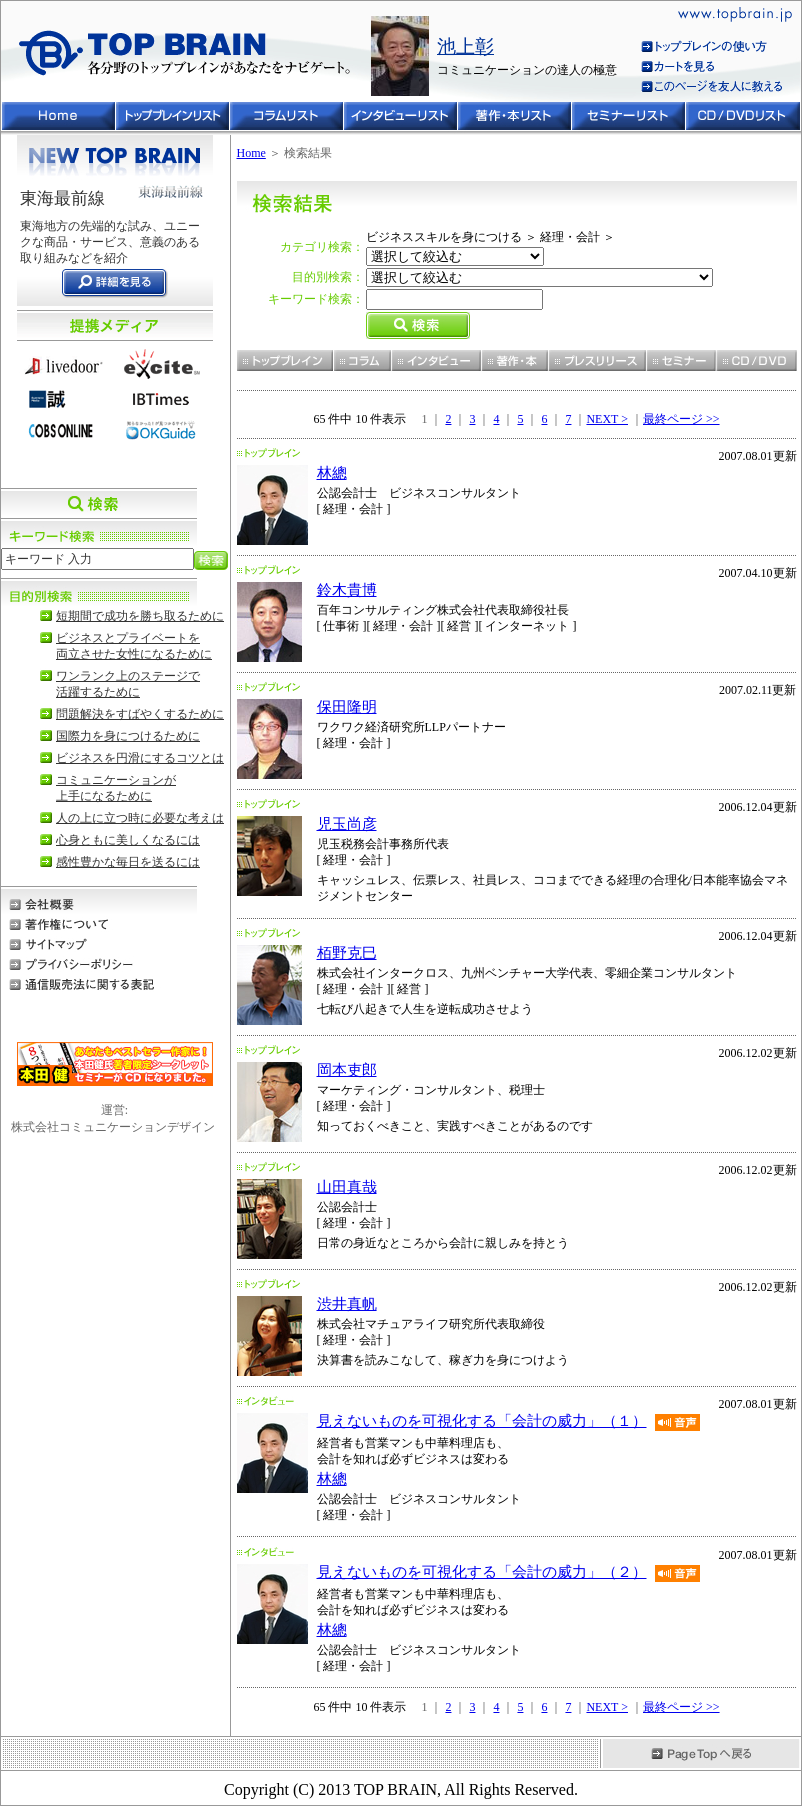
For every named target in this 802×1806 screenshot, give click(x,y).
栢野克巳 (347, 953)
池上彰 (465, 46)
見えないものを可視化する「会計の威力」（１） (482, 1421)
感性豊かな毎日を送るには (128, 862)
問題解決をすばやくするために (140, 714)
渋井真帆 (347, 1304)
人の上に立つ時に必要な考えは (140, 818)
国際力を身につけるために (128, 736)
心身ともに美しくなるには (128, 840)
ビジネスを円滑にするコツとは (140, 758)
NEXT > (607, 419)
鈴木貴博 (347, 590)
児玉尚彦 (347, 824)
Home (251, 153)
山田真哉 (347, 1187)
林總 (332, 473)
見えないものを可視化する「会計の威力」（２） (482, 1572)
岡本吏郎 (347, 1070)
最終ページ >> (681, 419)
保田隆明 (347, 707)
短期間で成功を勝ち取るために (140, 616)
